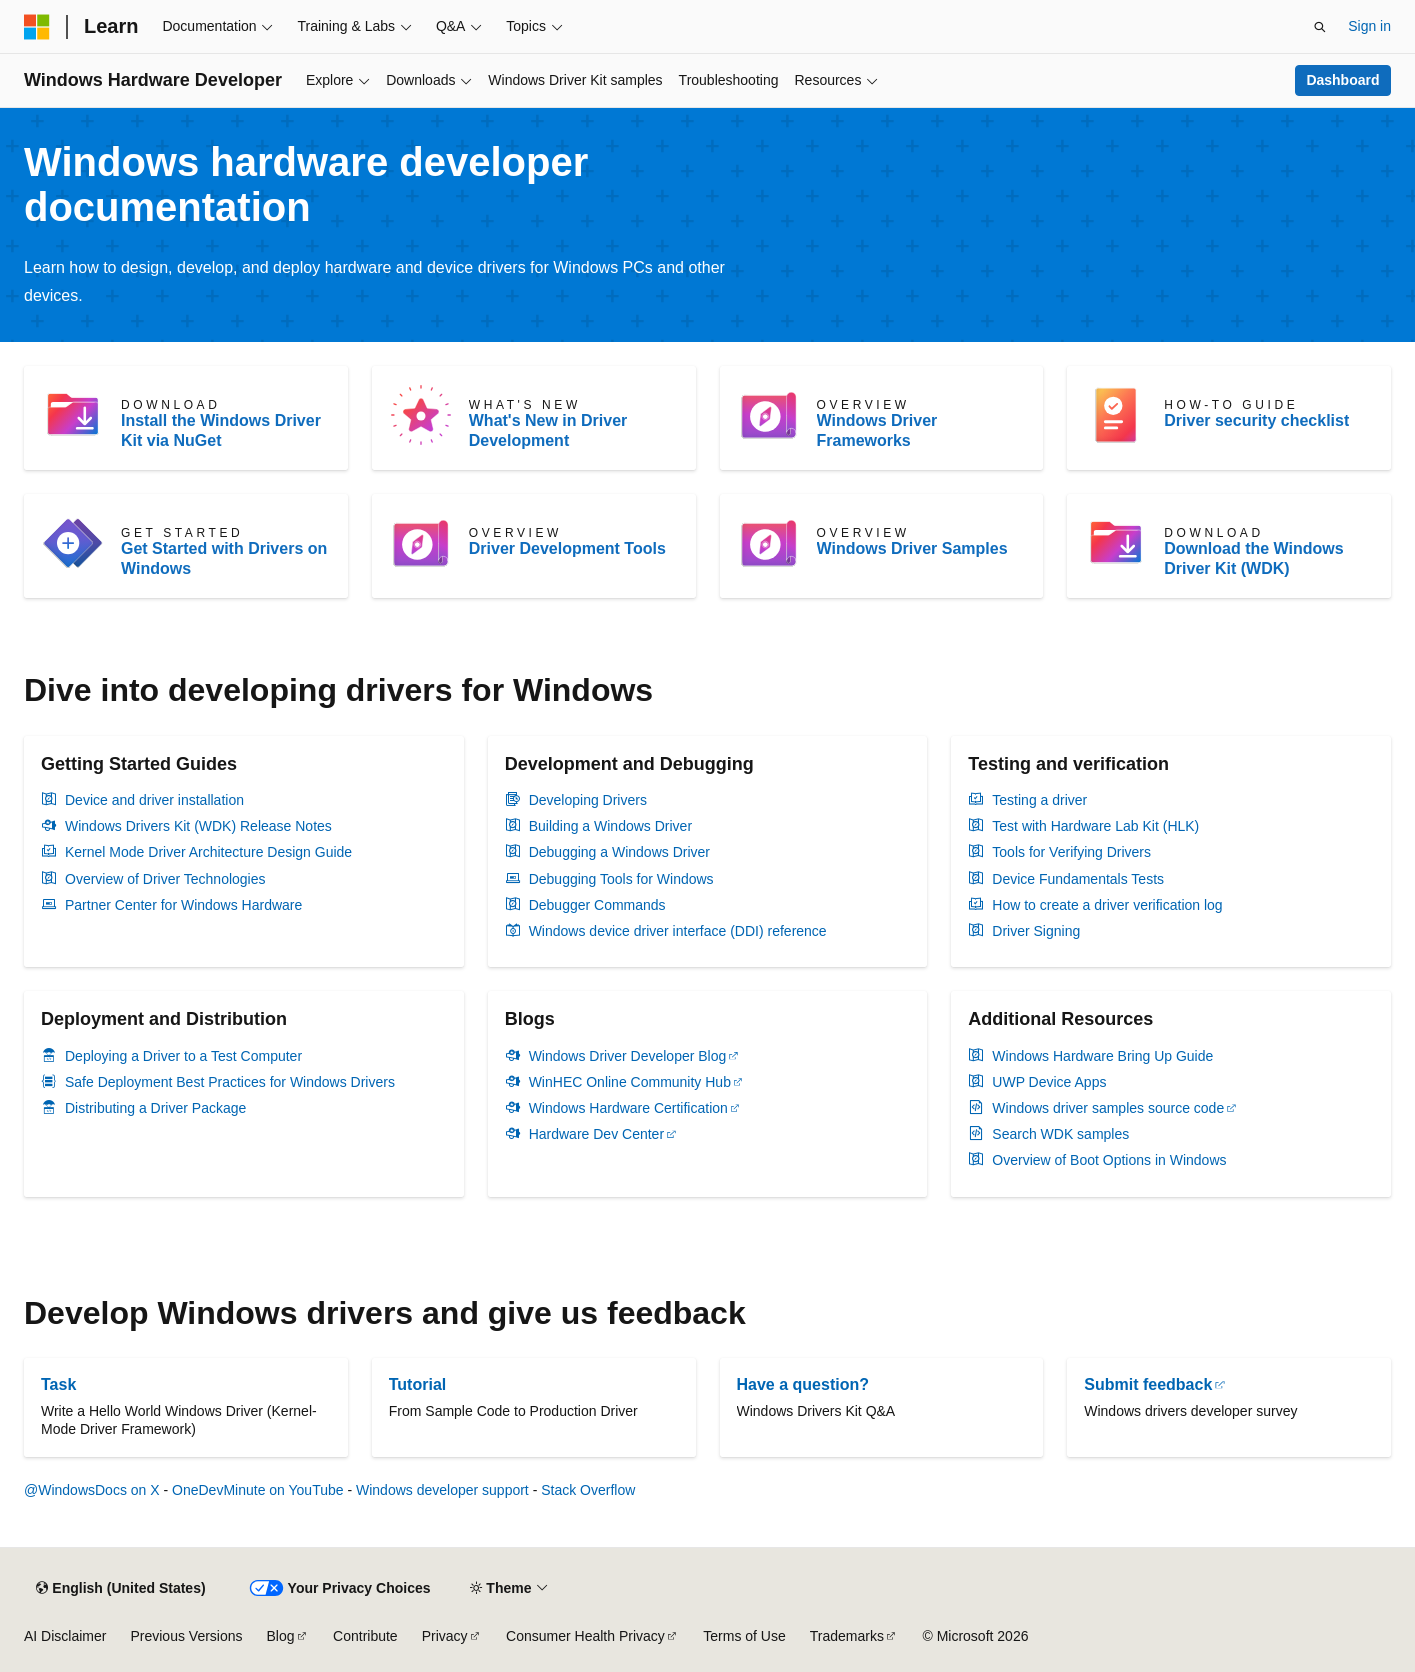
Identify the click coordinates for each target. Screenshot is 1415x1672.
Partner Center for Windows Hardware (183, 905)
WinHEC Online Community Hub (630, 1082)
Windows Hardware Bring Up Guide (1102, 1056)
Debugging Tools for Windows (621, 879)
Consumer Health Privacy (585, 1636)
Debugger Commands (597, 905)
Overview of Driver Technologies (165, 879)
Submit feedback (1148, 1384)
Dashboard (1342, 80)
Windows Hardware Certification (628, 1108)
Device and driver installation (154, 800)
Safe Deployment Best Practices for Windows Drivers (230, 1082)
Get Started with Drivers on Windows (224, 558)
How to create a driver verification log (1107, 905)
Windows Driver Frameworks (877, 430)
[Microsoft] (37, 27)
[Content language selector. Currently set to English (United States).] (120, 1588)
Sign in (1369, 26)
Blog (281, 1636)
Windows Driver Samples (912, 548)
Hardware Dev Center (596, 1134)
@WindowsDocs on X (92, 1490)
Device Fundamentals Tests (1078, 879)
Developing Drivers (588, 800)
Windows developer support (442, 1490)
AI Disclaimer (65, 1636)
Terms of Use (744, 1636)
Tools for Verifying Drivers (1071, 852)
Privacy (445, 1636)
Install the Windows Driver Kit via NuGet (221, 430)
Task (58, 1384)
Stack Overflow (588, 1490)
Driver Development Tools (567, 548)
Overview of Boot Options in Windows (1109, 1160)
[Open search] (1320, 27)
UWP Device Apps (1049, 1082)
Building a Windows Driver (610, 826)
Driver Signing (1036, 931)
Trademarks (847, 1636)
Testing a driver (1039, 800)
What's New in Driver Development (548, 430)
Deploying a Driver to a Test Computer (183, 1056)
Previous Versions (186, 1636)
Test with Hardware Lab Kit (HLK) (1095, 826)
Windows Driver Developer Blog (628, 1056)
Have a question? (803, 1384)
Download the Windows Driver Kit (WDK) (1253, 558)
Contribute (365, 1636)
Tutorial (417, 1384)
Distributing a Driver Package (155, 1108)
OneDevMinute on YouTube (258, 1490)
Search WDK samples (1060, 1134)
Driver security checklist (1256, 420)
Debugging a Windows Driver (619, 852)
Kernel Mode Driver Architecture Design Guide (208, 852)
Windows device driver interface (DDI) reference (678, 931)
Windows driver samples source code (1108, 1108)
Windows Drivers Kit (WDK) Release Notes (198, 826)
